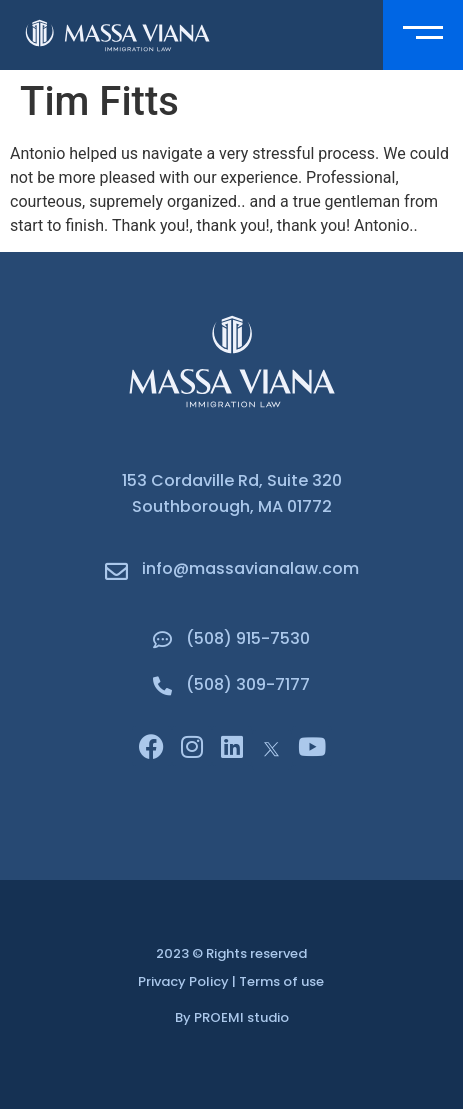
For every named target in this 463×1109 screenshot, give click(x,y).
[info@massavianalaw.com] (116, 571)
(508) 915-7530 (248, 638)
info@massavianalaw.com (250, 568)
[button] (423, 35)
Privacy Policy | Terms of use (231, 981)
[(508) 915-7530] (162, 639)
